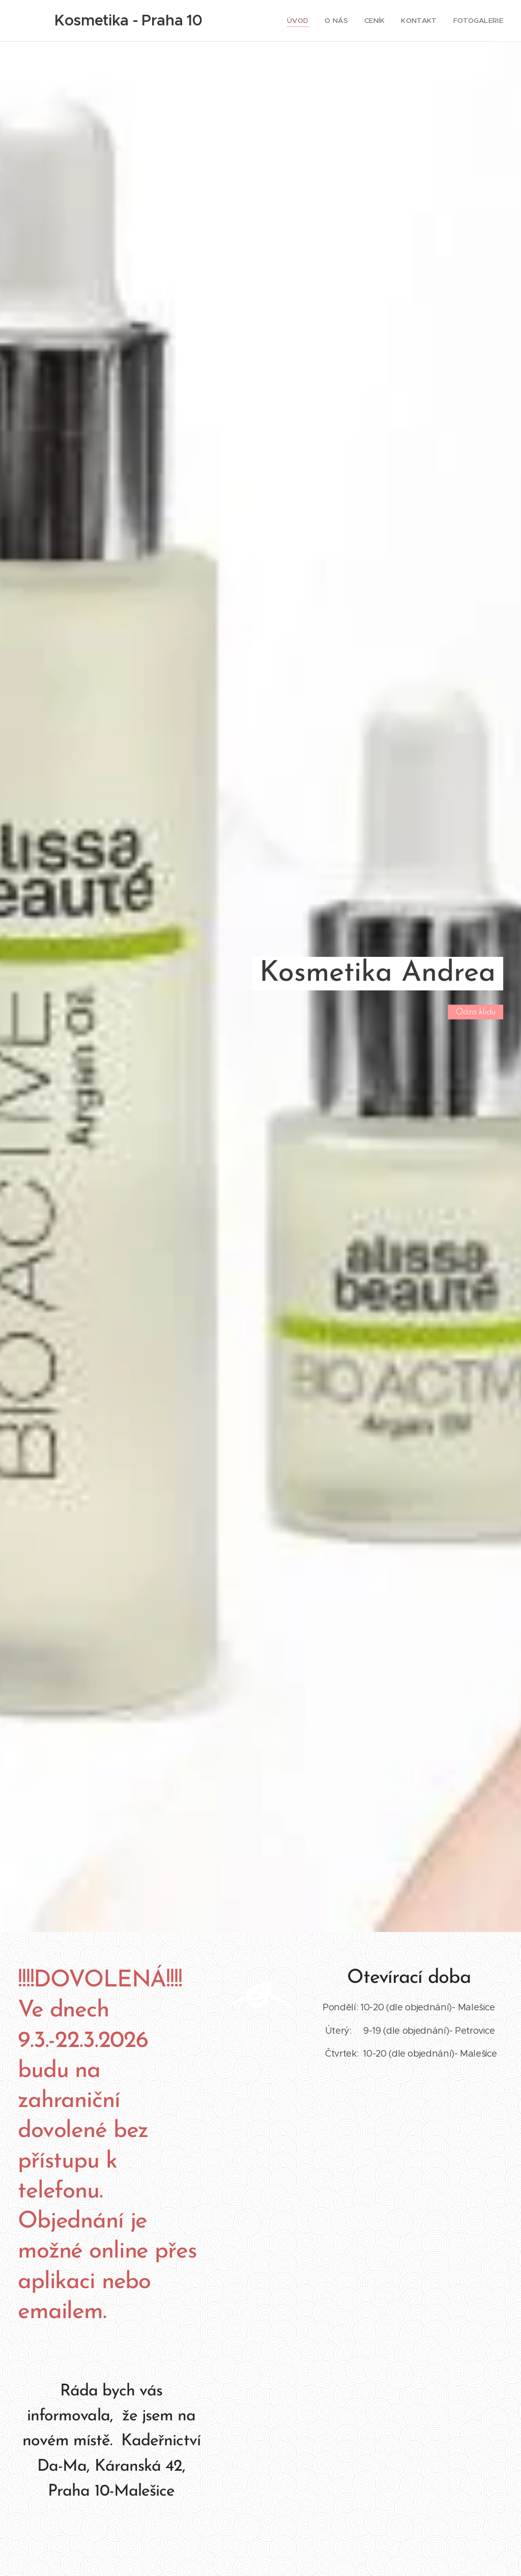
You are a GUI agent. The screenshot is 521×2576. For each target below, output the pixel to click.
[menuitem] (306, 21)
